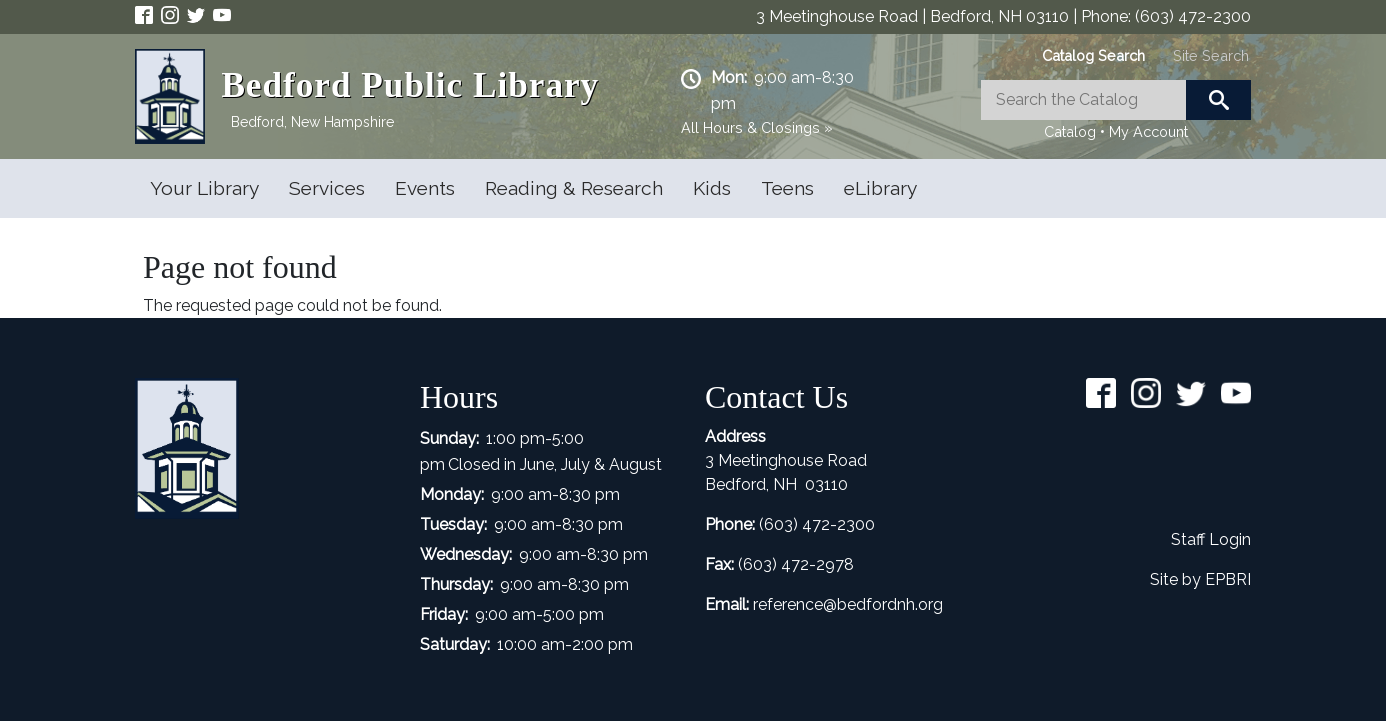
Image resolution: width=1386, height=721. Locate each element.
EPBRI (1228, 579)
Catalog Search (1093, 55)
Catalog (1070, 131)
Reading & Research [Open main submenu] (574, 188)
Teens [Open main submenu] (787, 188)
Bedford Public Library (410, 85)
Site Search (1211, 55)
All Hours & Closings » (757, 127)
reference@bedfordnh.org (848, 604)
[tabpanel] (1116, 112)
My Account (1148, 131)
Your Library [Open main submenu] (204, 188)
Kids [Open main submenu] (712, 188)
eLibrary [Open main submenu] (880, 188)
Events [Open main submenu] (425, 188)
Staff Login (1211, 539)
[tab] (1093, 55)
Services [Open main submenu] (327, 188)
